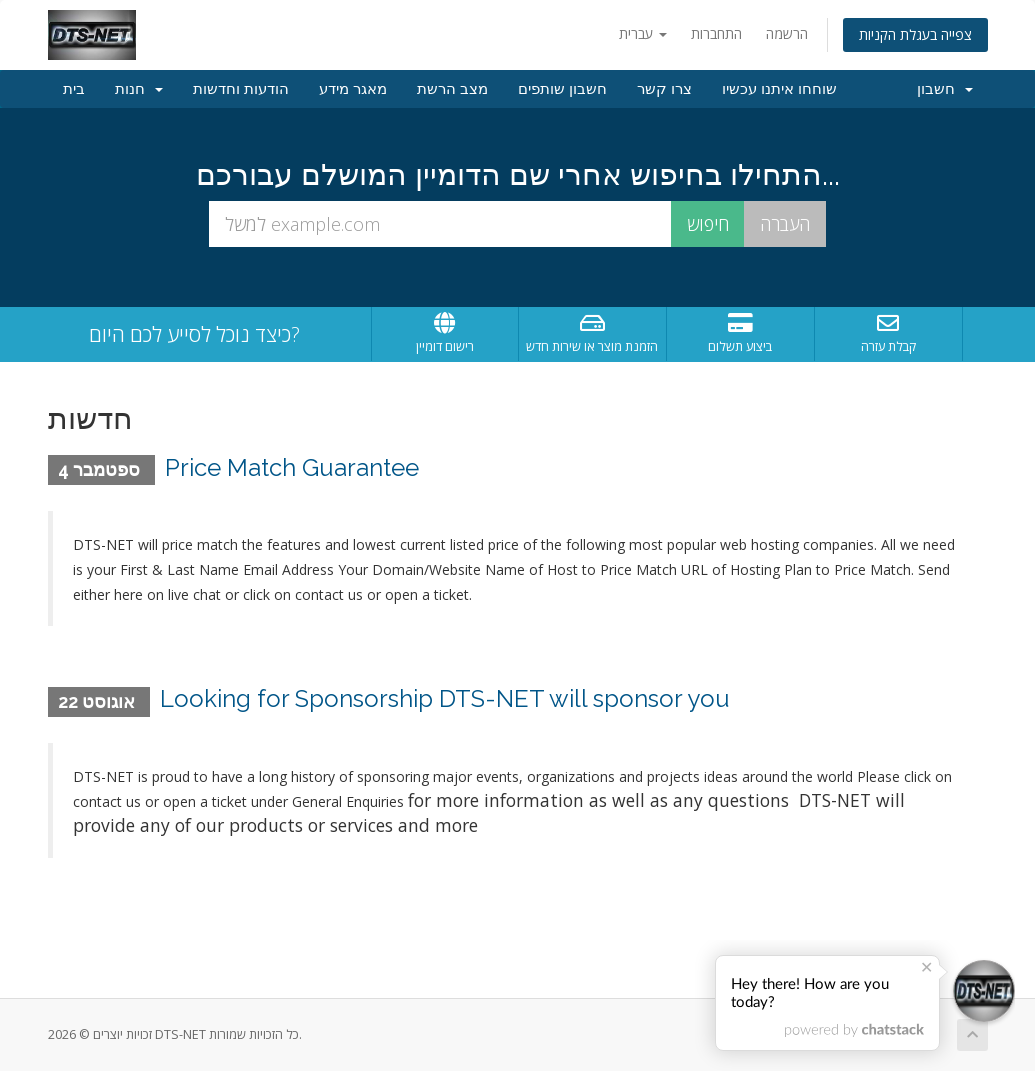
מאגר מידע (353, 89)
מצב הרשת (452, 89)
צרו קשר (664, 89)
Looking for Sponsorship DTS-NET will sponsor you (445, 698)
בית (74, 89)
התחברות (716, 33)
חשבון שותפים (562, 89)
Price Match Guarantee (292, 467)
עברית (643, 33)
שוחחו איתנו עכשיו (779, 89)
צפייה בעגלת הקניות (915, 34)
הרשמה (787, 33)
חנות (139, 89)
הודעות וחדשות (241, 89)
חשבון (945, 89)
